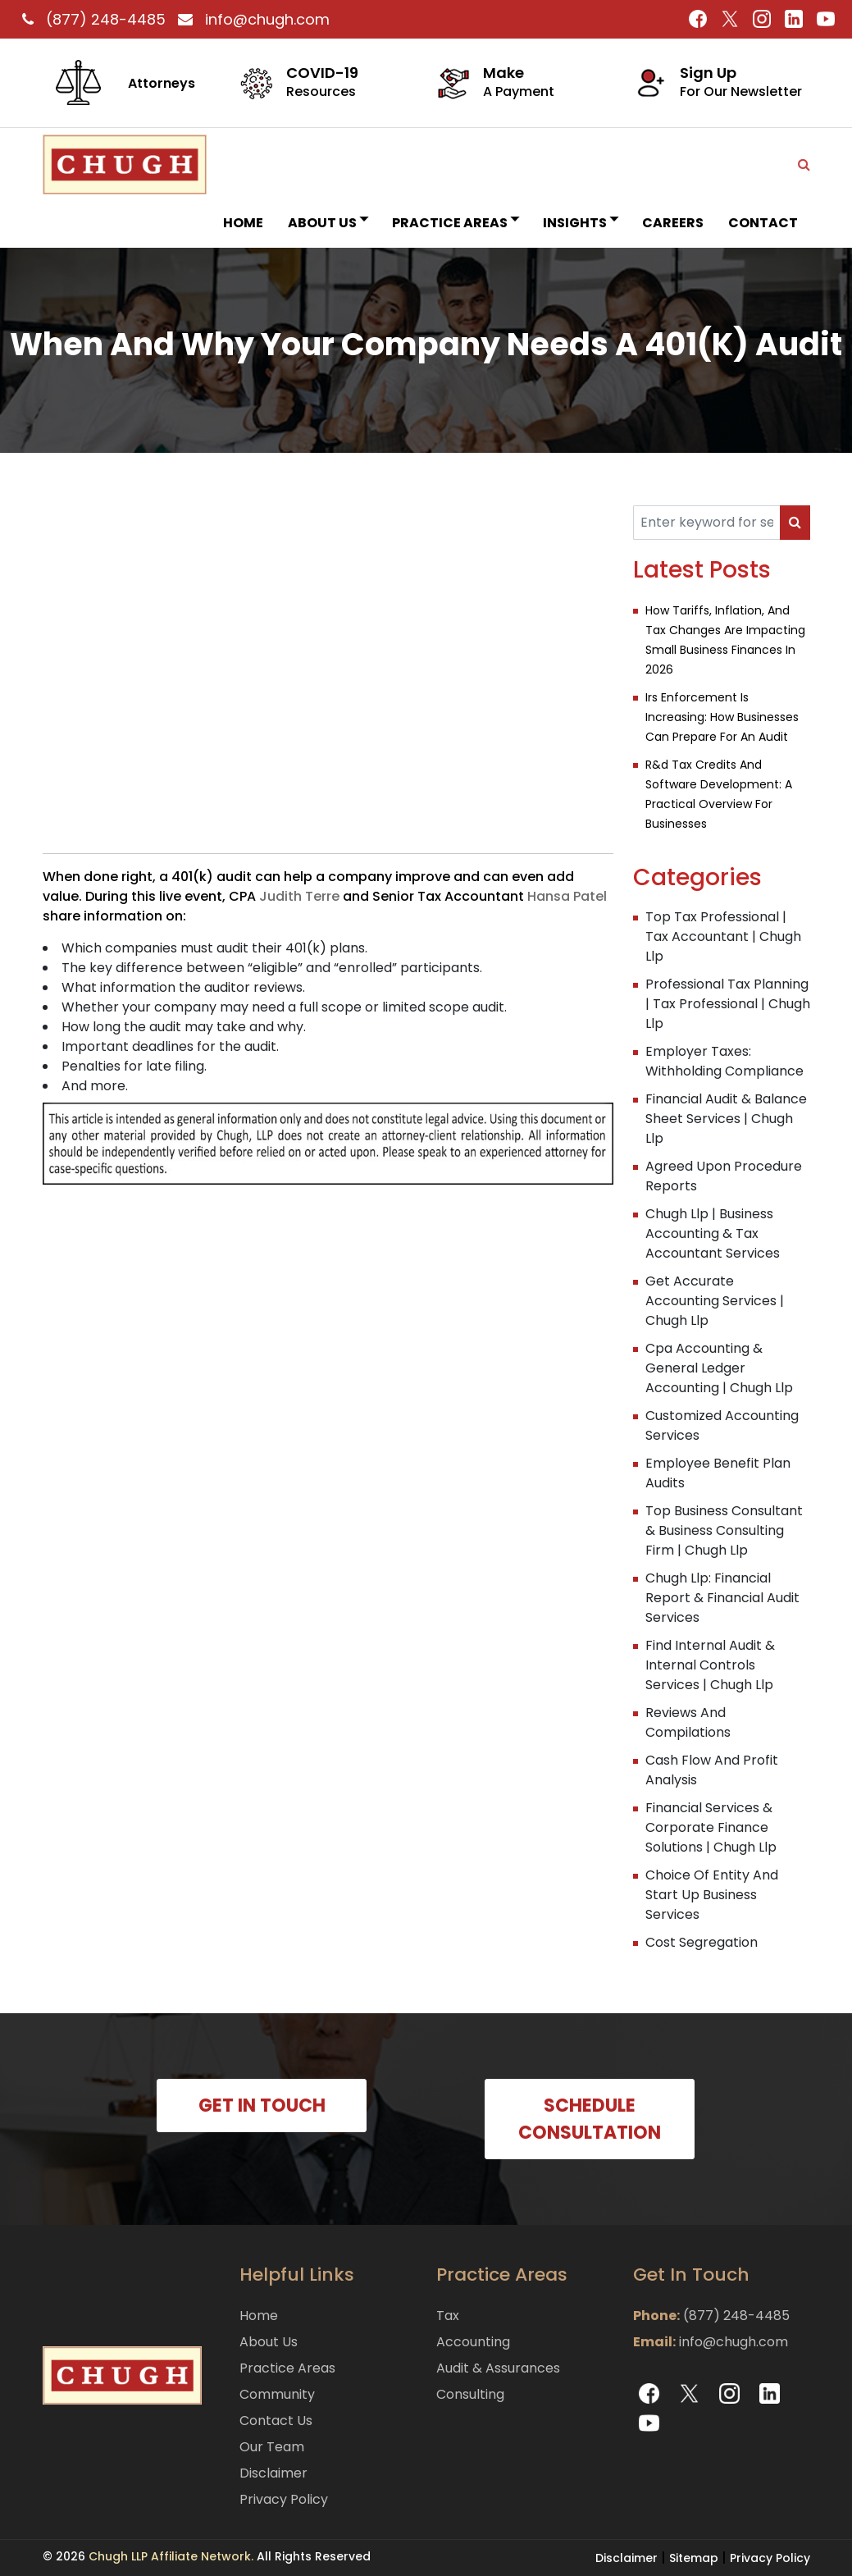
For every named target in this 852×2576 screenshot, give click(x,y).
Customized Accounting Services (722, 1425)
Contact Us (275, 2420)
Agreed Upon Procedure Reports (723, 1176)
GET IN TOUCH (262, 2105)
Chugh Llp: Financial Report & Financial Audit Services (722, 1598)
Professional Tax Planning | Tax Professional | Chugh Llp (727, 1004)
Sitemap (693, 2558)
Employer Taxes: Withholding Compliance (724, 1061)
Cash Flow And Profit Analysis (711, 1770)
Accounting (473, 2341)
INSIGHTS (580, 222)
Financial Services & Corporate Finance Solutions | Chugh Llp (711, 1827)
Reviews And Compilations (688, 1722)
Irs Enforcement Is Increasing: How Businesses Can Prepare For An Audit (722, 717)
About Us (327, 222)
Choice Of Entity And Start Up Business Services (711, 1895)
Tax (447, 2315)
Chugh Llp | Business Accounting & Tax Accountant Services (712, 1233)
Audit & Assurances (498, 2368)
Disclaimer (273, 2473)
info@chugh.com (250, 19)
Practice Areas (455, 222)
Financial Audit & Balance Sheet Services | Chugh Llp (726, 1118)
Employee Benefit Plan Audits (717, 1473)
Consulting (470, 2394)
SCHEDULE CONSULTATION (589, 2119)
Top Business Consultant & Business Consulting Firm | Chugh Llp (724, 1530)
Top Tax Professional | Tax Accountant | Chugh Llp (723, 936)
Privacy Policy (283, 2499)
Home (243, 222)
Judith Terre (299, 896)
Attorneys (161, 83)
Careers (673, 222)
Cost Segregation (701, 1942)
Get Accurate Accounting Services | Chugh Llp (714, 1301)
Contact (763, 222)
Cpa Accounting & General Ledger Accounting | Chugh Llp (719, 1368)
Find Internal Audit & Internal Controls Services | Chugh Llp (710, 1665)
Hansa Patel (567, 896)
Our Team (271, 2446)
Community (277, 2394)
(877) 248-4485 (92, 19)
